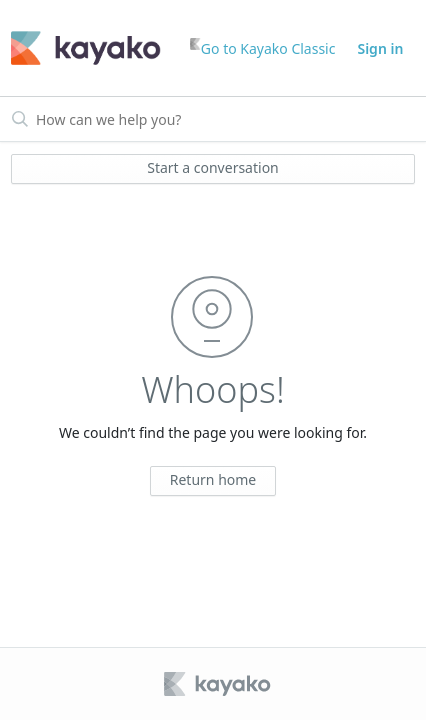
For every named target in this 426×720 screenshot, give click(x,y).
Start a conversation (213, 167)
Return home (213, 479)
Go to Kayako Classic (263, 48)
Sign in (380, 48)
